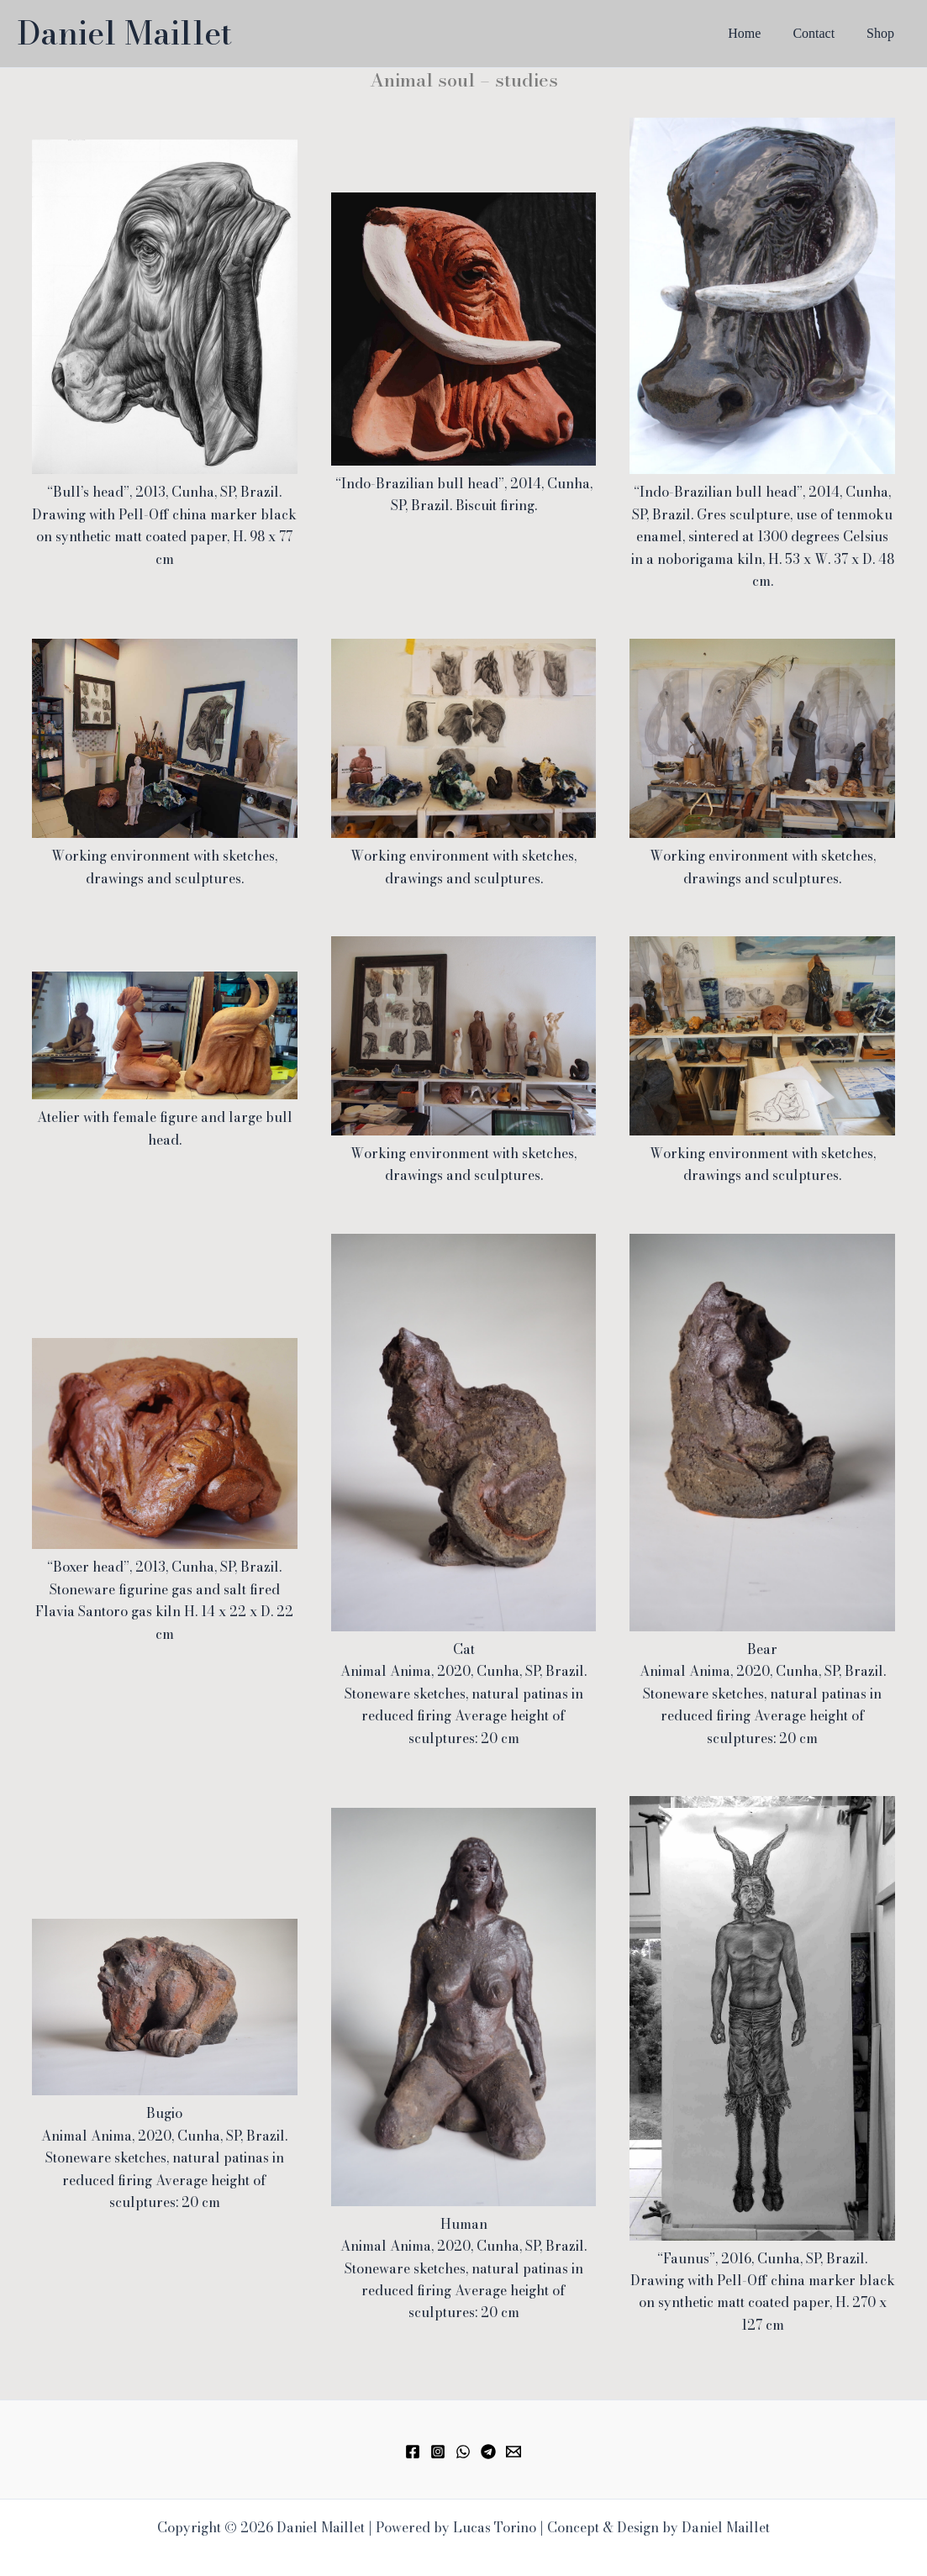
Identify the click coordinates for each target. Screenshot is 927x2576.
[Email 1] (513, 2451)
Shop (883, 33)
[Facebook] (412, 2451)
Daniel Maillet (124, 32)
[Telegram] (488, 2451)
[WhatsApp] (463, 2451)
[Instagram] (437, 2451)
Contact (821, 33)
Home (756, 33)
